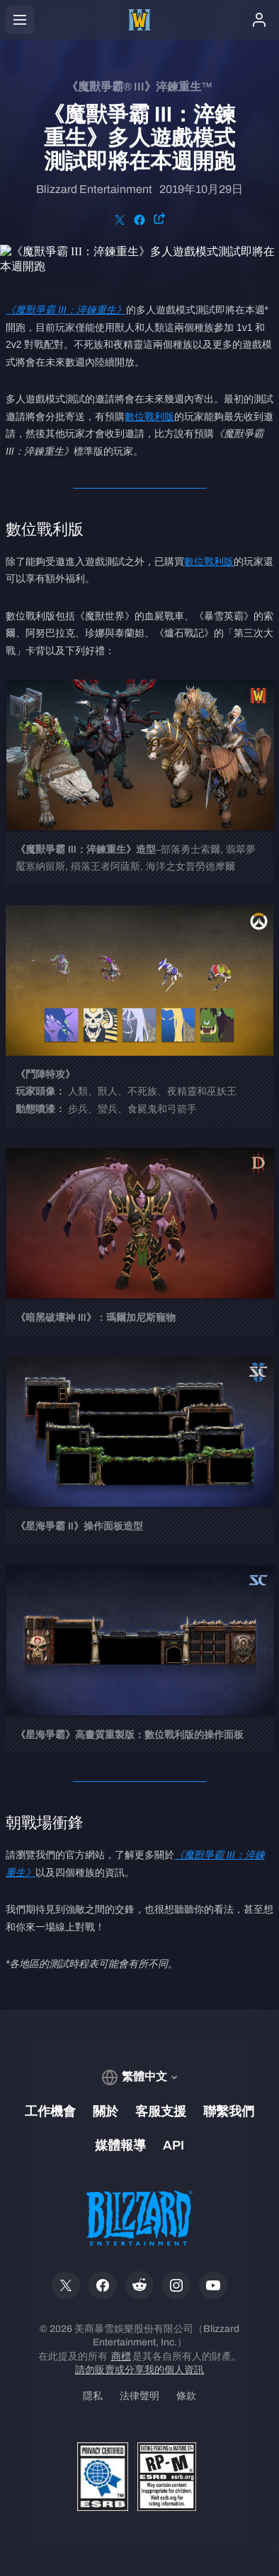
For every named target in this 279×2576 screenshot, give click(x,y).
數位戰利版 (149, 416)
